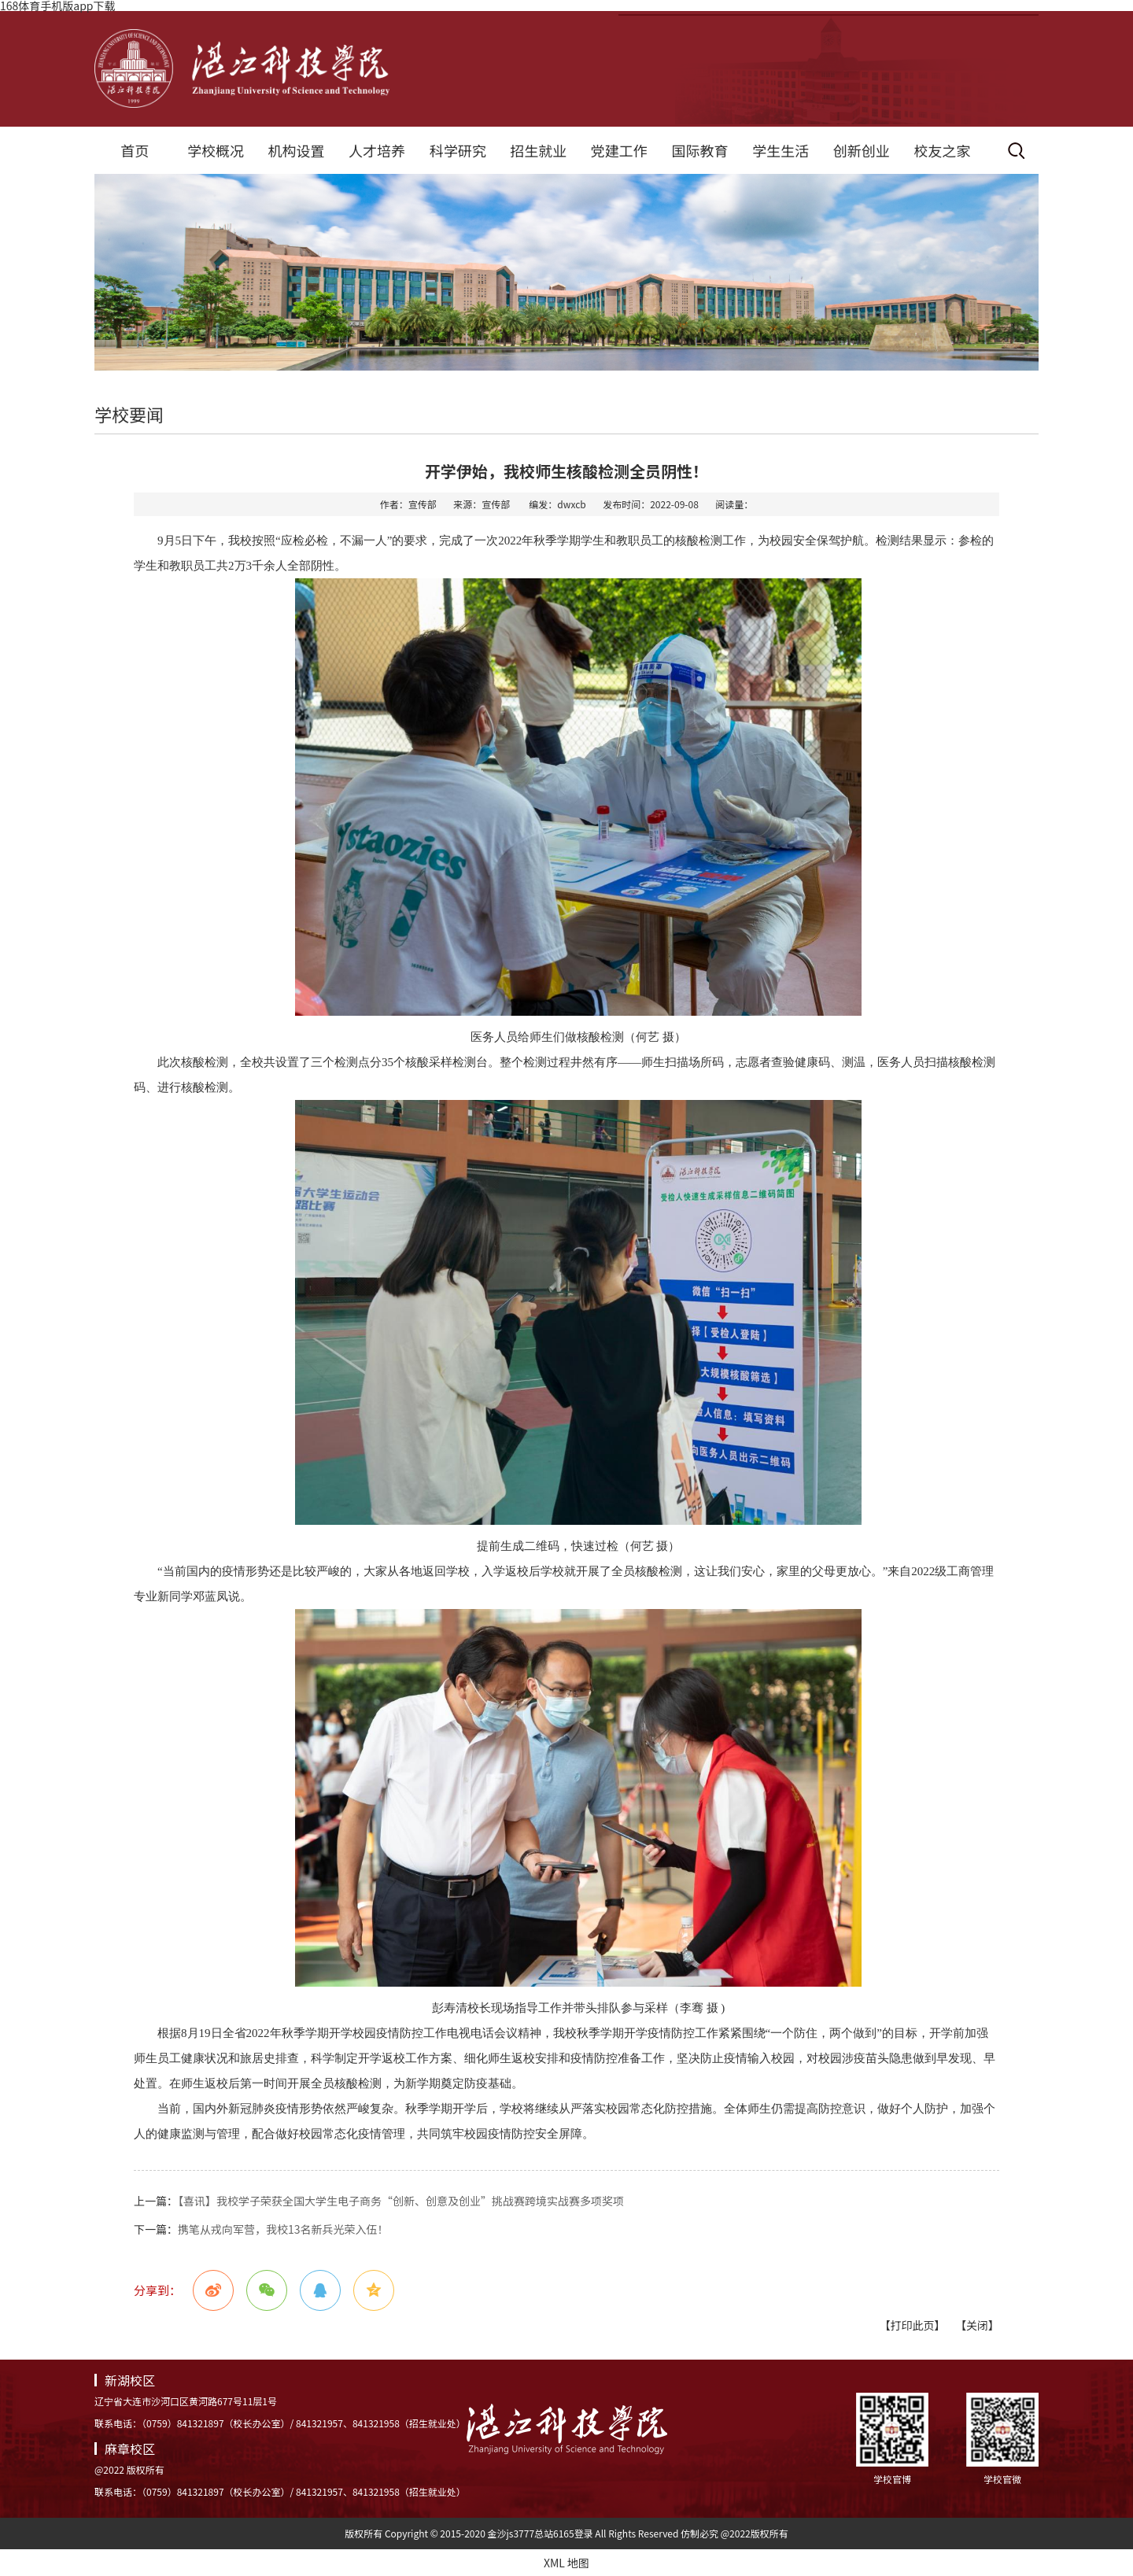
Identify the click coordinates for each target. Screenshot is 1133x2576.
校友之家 (941, 150)
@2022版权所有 (754, 2533)
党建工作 (619, 150)
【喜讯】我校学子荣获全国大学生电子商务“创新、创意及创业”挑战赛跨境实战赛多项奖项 (401, 2201)
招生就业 (538, 150)
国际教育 (699, 150)
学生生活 (780, 150)
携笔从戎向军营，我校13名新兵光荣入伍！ (283, 2229)
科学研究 (458, 150)
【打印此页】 (912, 2325)
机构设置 (296, 150)
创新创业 (861, 150)
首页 (134, 150)
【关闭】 (977, 2325)
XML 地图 (566, 2562)
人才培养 (377, 150)
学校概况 (215, 150)
